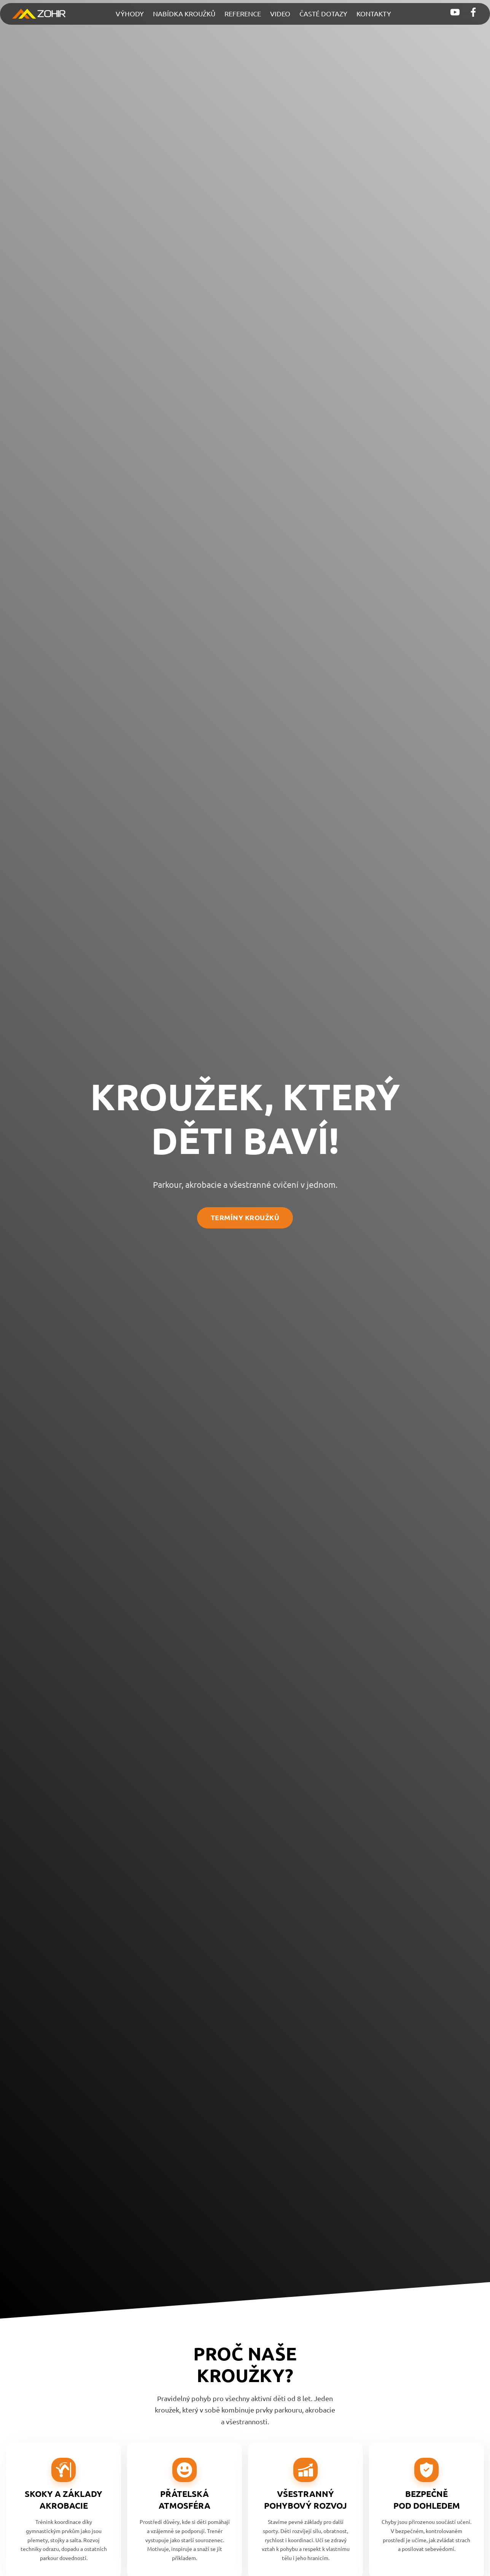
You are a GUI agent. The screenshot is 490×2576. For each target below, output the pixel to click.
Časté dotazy (323, 13)
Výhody (130, 13)
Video (280, 13)
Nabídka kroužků (184, 13)
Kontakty (373, 13)
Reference (242, 13)
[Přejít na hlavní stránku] (38, 14)
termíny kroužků (245, 1217)
